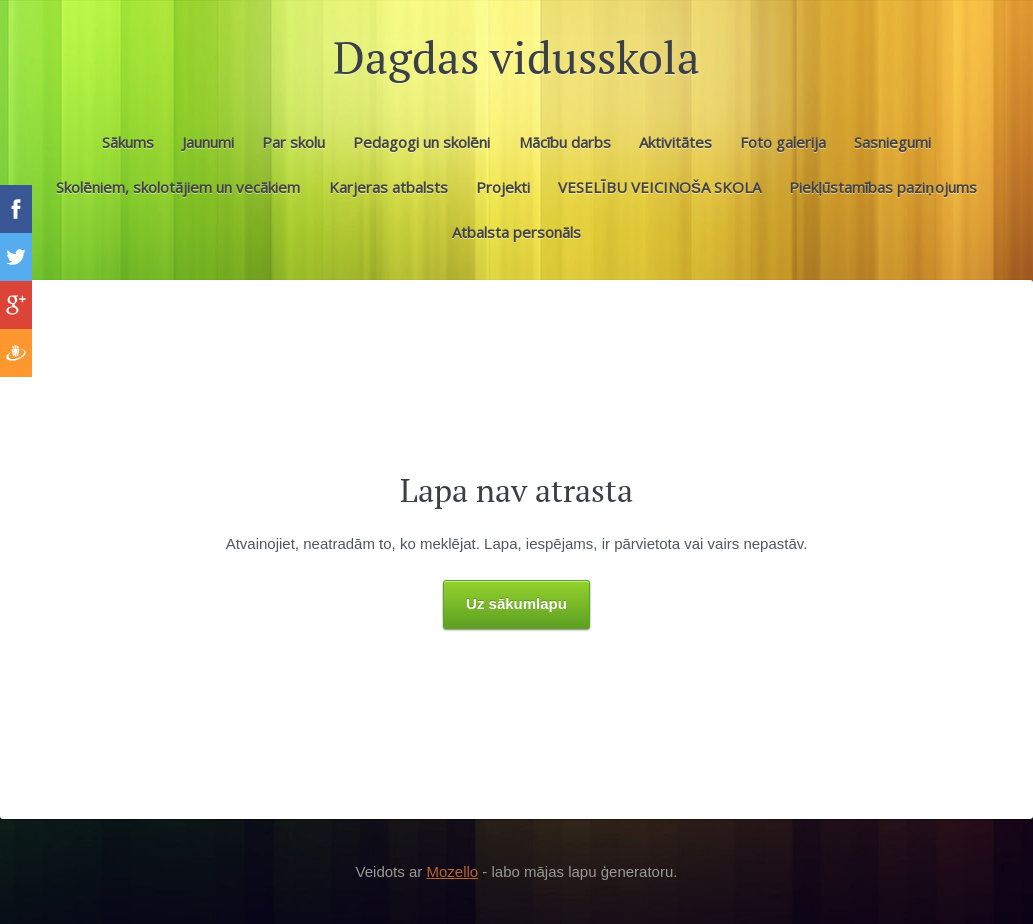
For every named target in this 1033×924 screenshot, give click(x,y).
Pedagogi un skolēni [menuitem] (421, 142)
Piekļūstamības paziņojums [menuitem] (882, 187)
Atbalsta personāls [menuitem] (516, 232)
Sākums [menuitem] (128, 142)
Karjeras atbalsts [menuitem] (388, 187)
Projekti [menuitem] (503, 187)
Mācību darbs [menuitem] (565, 142)
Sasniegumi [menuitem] (892, 142)
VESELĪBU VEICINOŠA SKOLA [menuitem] (659, 187)
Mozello (452, 871)
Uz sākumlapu (516, 603)
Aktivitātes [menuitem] (675, 142)
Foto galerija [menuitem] (783, 142)
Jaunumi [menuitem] (208, 142)
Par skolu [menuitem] (293, 142)
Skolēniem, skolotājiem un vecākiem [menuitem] (178, 187)
